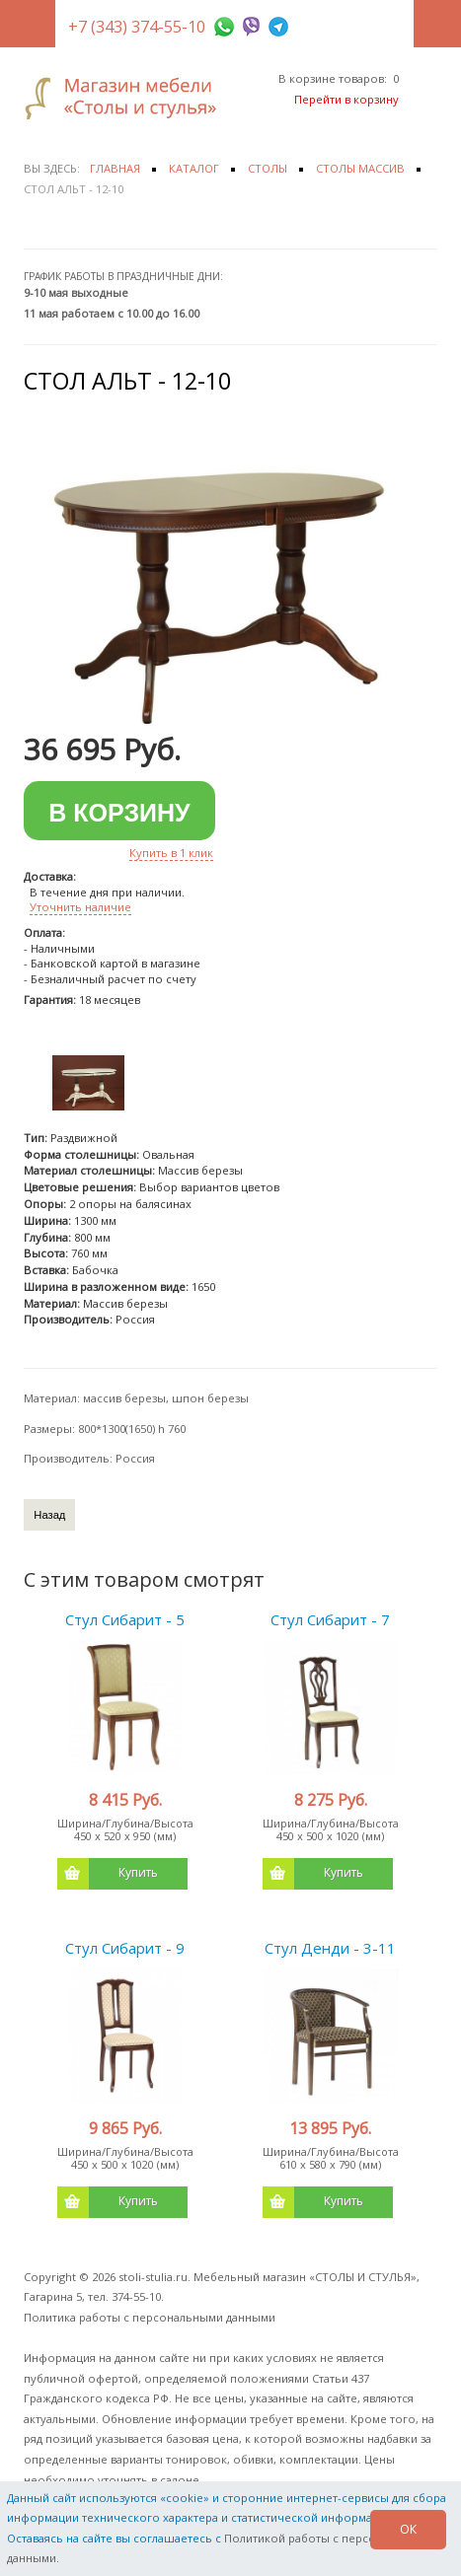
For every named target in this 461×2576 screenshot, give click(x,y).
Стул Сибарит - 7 (330, 1619)
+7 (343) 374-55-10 (136, 27)
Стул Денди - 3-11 (330, 1948)
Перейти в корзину (346, 99)
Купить (107, 1874)
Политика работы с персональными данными (149, 2317)
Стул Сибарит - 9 (125, 1948)
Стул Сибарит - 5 (125, 1619)
